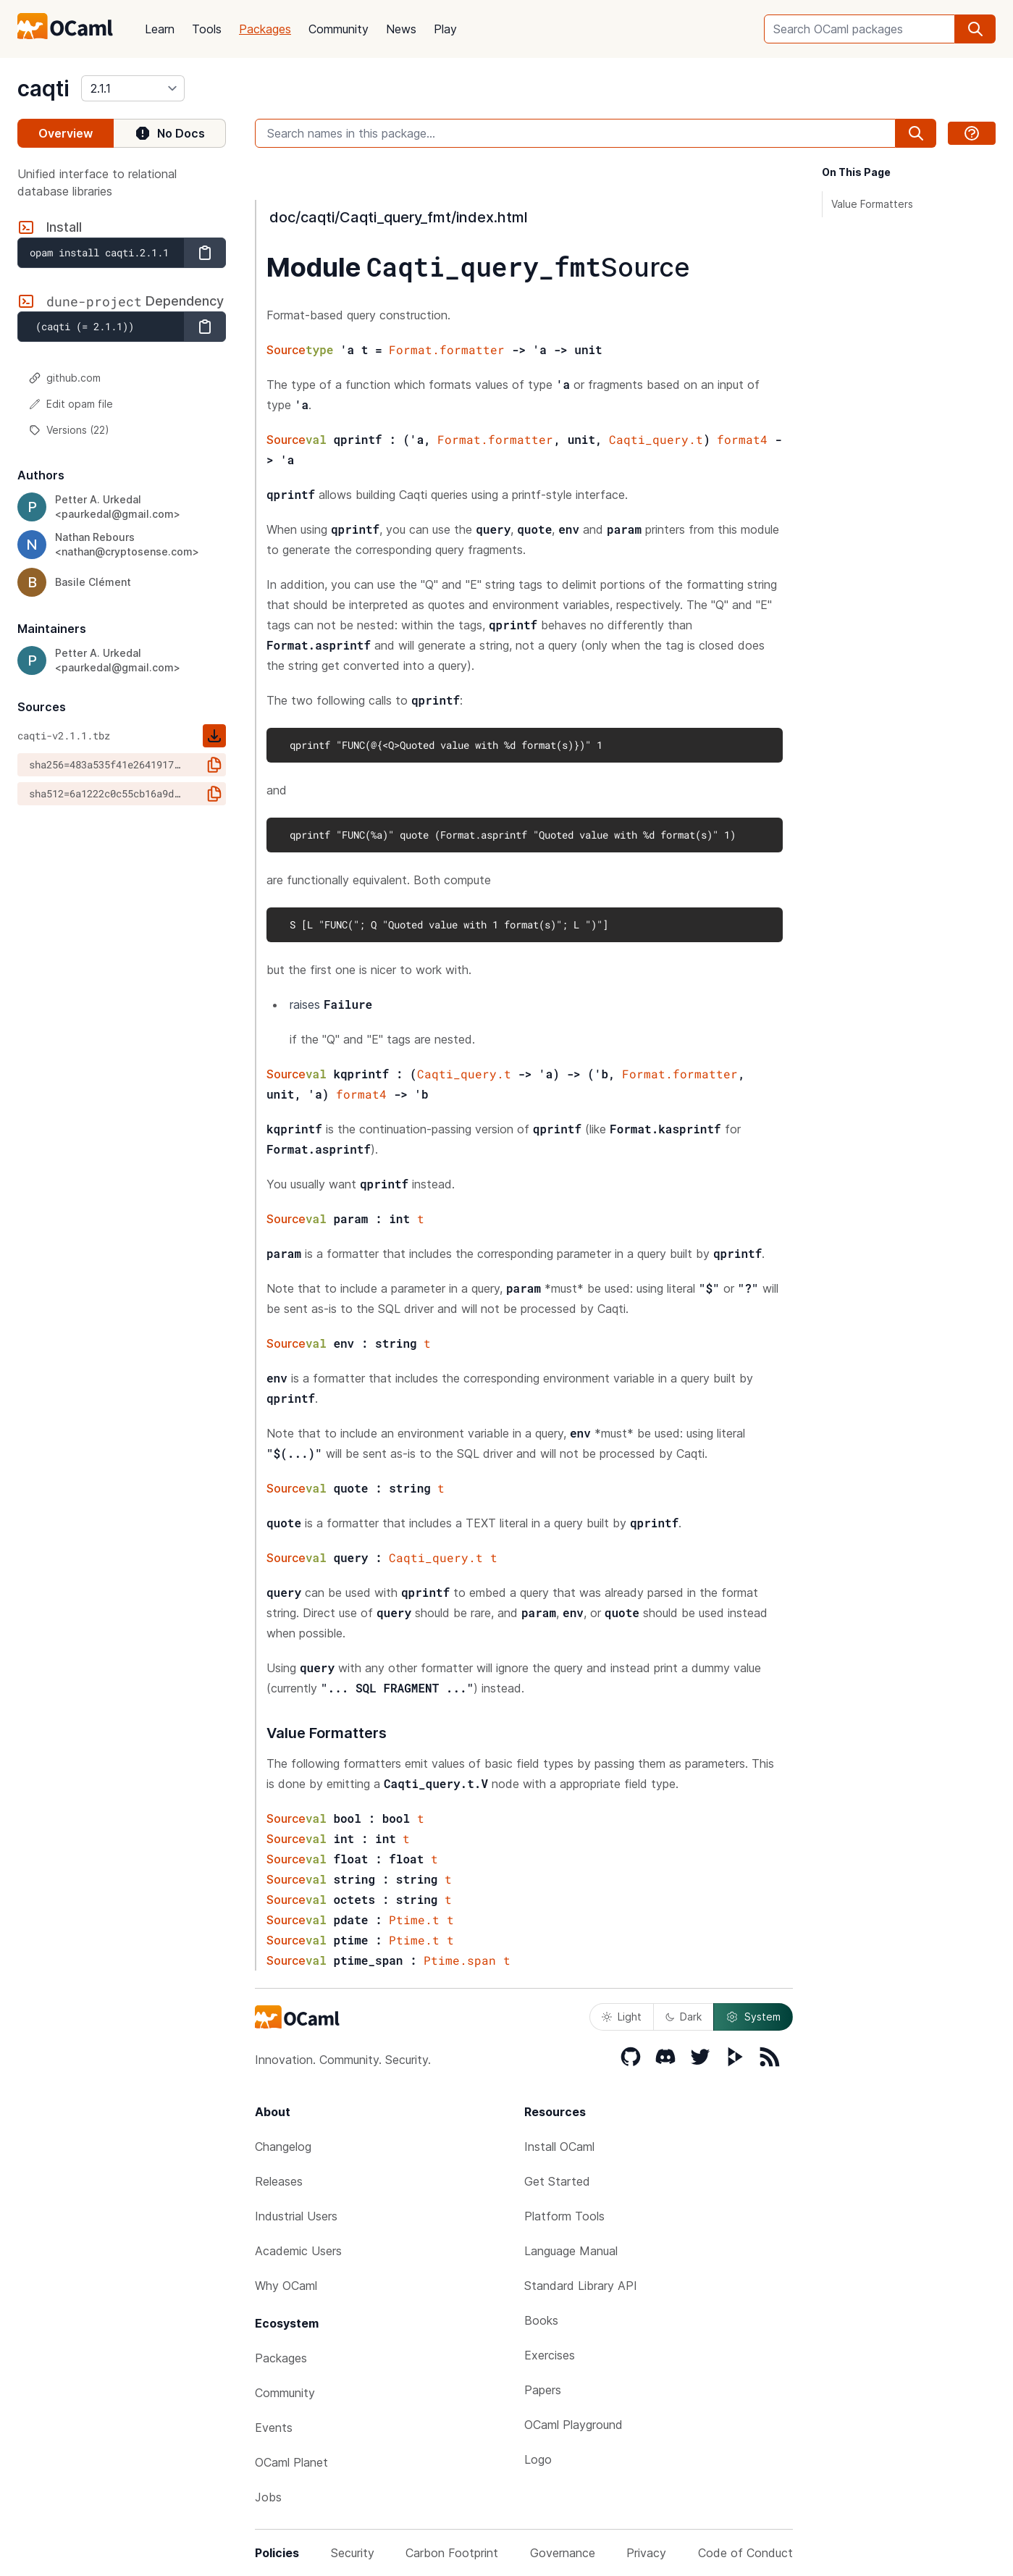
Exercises (549, 2355)
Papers (542, 2390)
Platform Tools (564, 2216)
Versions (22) (69, 430)
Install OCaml (559, 2146)
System (753, 2016)
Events (274, 2427)
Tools (207, 29)
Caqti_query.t (656, 439)
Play (445, 29)
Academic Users (298, 2251)
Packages (265, 29)
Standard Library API (580, 2285)
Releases (279, 2181)
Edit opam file (71, 404)
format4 (742, 439)
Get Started (557, 2181)
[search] (975, 28)
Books (541, 2320)
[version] (133, 88)
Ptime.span (460, 1960)
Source (645, 267)
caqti (43, 88)
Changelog (283, 2146)
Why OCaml (286, 2285)
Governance (562, 2553)
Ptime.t (414, 1919)
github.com (65, 378)
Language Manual (571, 2251)
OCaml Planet (291, 2462)
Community (338, 29)
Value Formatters (872, 204)
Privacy (646, 2553)
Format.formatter (447, 349)
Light (622, 2016)
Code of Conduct (745, 2553)
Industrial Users (296, 2216)
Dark (683, 2016)
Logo (538, 2459)
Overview (65, 133)
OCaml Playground (573, 2424)
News (401, 29)
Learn (160, 29)
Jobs (268, 2497)
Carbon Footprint (451, 2553)
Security (352, 2553)
